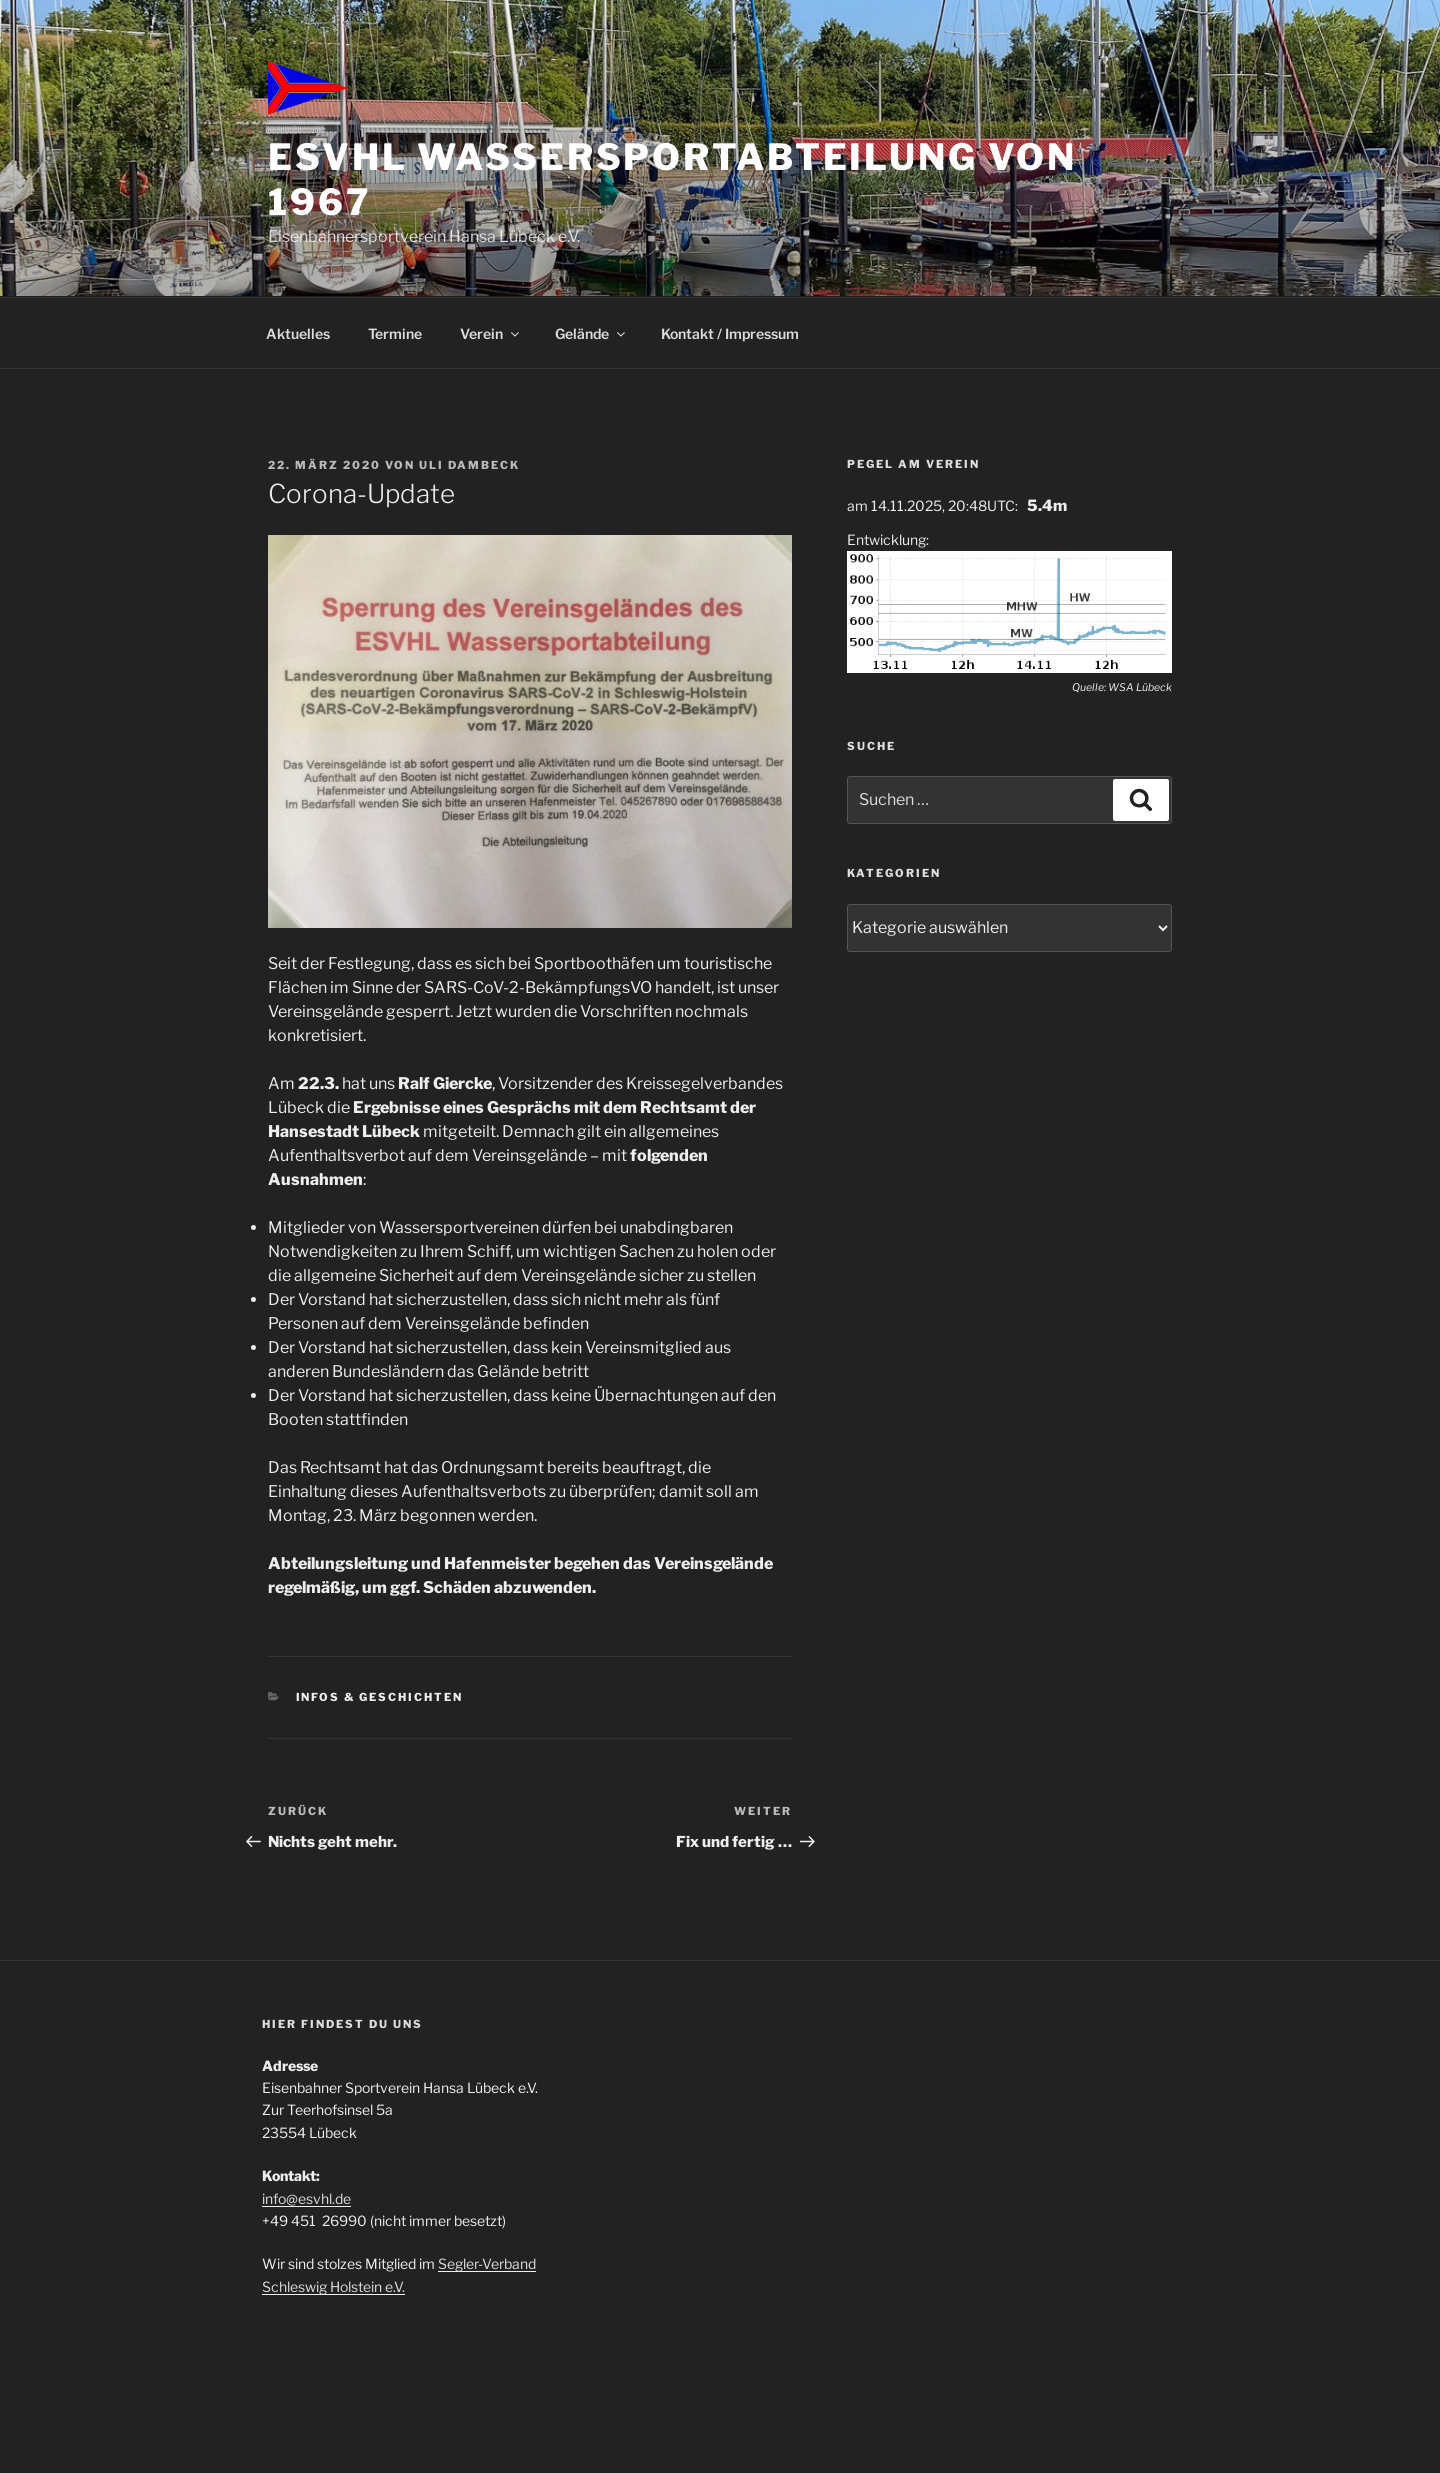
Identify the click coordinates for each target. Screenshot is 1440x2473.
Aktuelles (298, 333)
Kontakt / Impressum (730, 333)
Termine (395, 333)
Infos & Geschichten (380, 1697)
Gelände (591, 333)
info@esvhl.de (306, 2198)
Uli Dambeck (469, 465)
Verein (491, 333)
